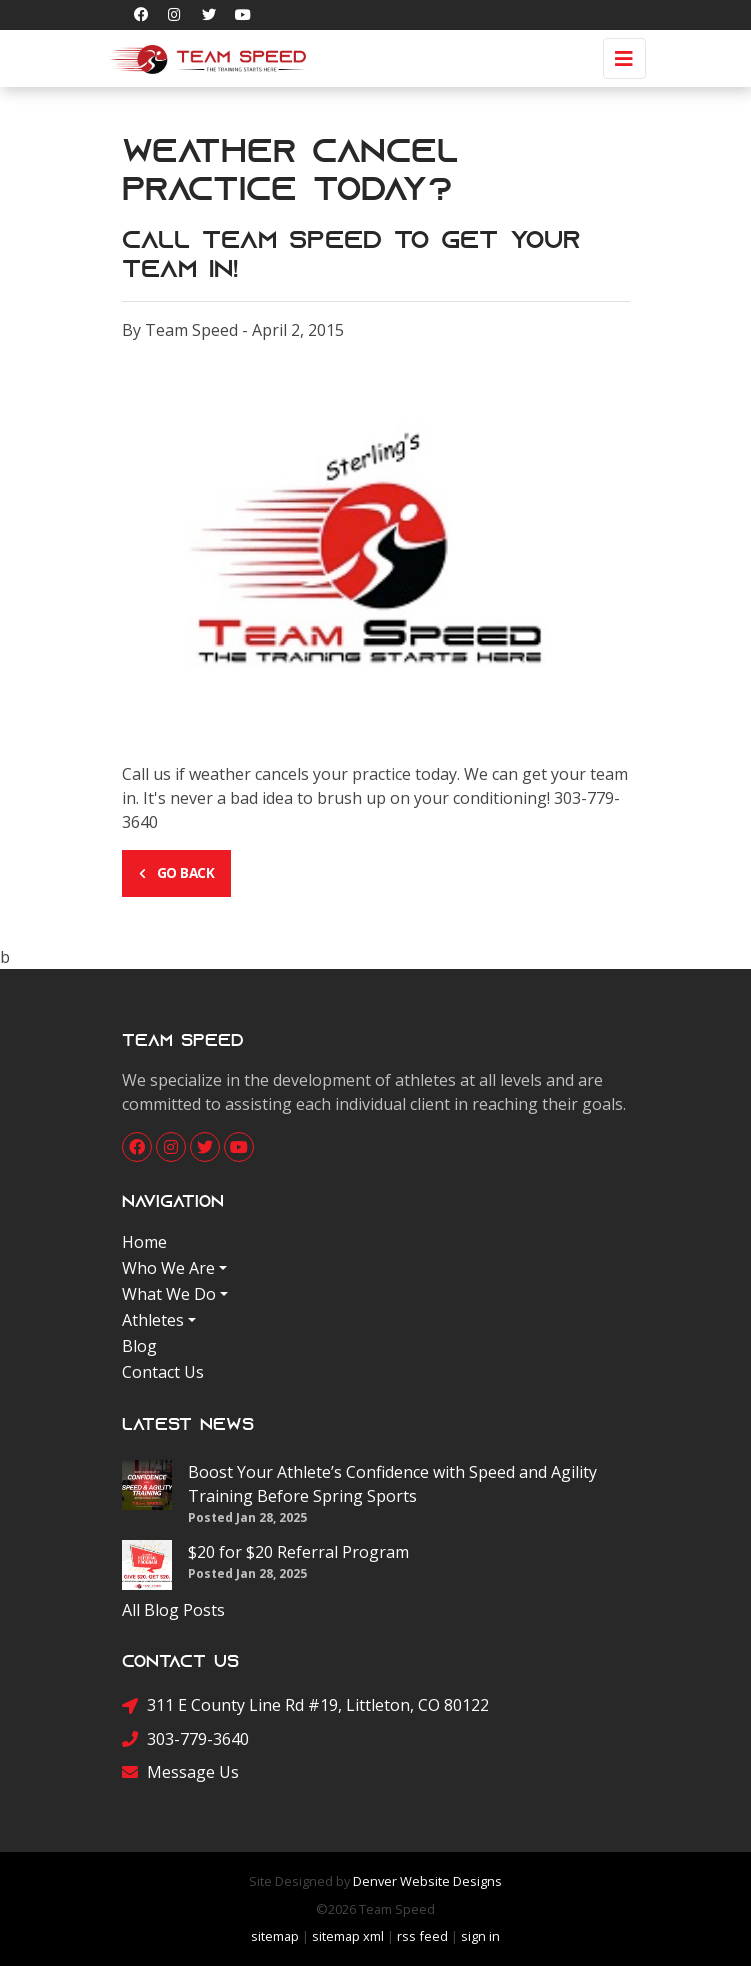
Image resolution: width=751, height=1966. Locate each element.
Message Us (180, 1771)
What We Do (169, 1294)
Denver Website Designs (427, 1881)
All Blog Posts (173, 1610)
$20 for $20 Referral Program (298, 1552)
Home (144, 1242)
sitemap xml (348, 1936)
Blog (139, 1346)
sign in (480, 1936)
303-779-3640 (185, 1738)
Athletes (153, 1320)
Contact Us (163, 1372)
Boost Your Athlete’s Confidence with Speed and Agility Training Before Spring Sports (392, 1484)
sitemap (275, 1936)
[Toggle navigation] (624, 58)
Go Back (177, 872)
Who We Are (168, 1268)
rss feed (422, 1936)
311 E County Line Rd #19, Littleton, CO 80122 (305, 1705)
